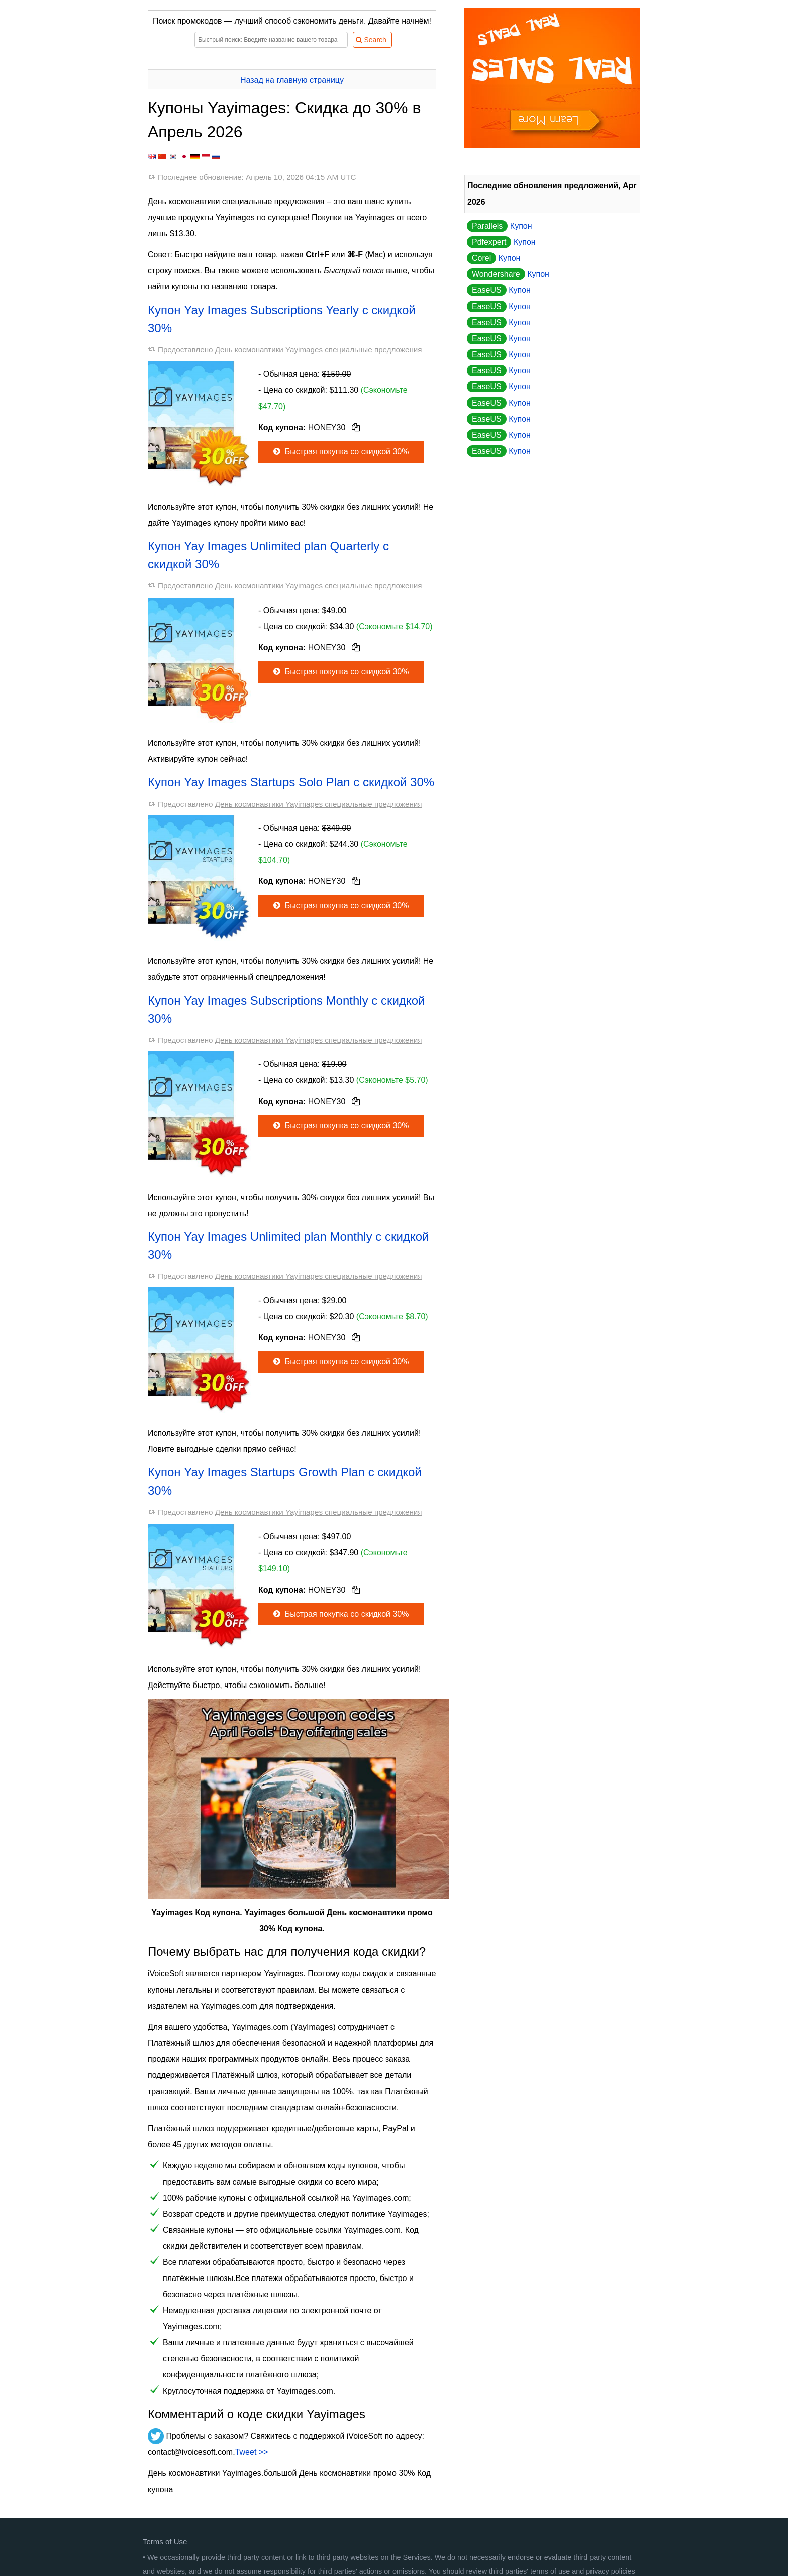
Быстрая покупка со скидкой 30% (340, 451)
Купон (499, 226)
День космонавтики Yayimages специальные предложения (318, 349)
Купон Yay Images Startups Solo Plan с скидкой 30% (291, 782)
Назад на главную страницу (292, 80)
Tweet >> (251, 2452)
